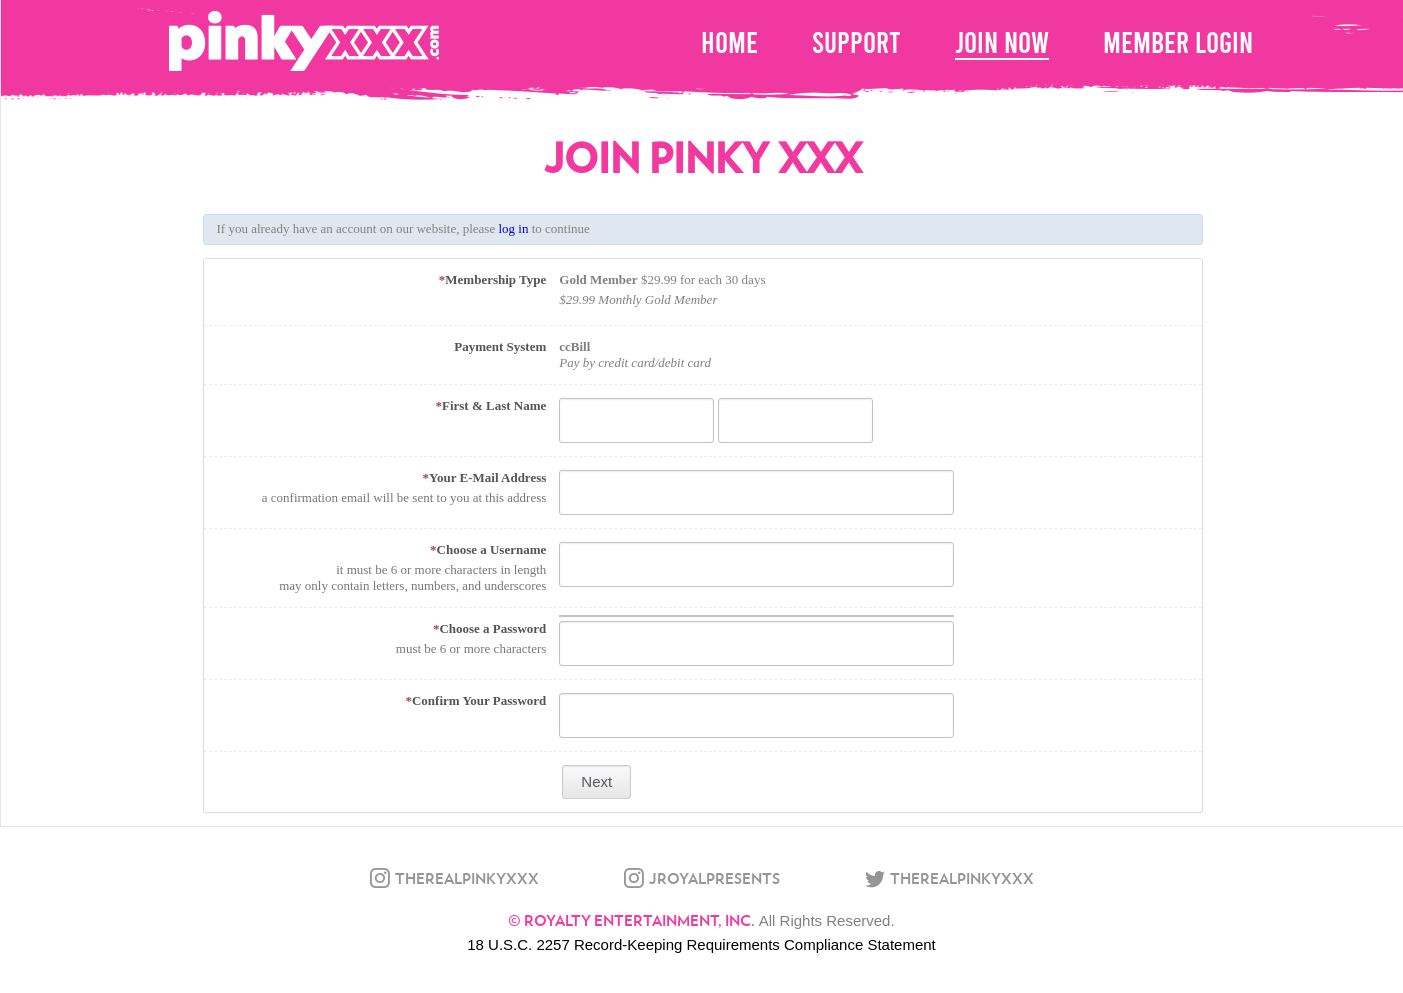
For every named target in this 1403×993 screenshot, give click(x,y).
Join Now (1002, 42)
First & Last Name (490, 405)
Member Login (1178, 42)
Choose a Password (489, 628)
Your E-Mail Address (485, 477)
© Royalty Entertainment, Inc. (631, 920)
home (729, 42)
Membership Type (493, 279)
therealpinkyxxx (467, 878)
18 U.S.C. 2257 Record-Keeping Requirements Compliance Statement (701, 944)
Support (856, 42)
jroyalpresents (714, 878)
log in (513, 228)
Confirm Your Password (475, 700)
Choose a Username (488, 549)
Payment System (500, 346)
